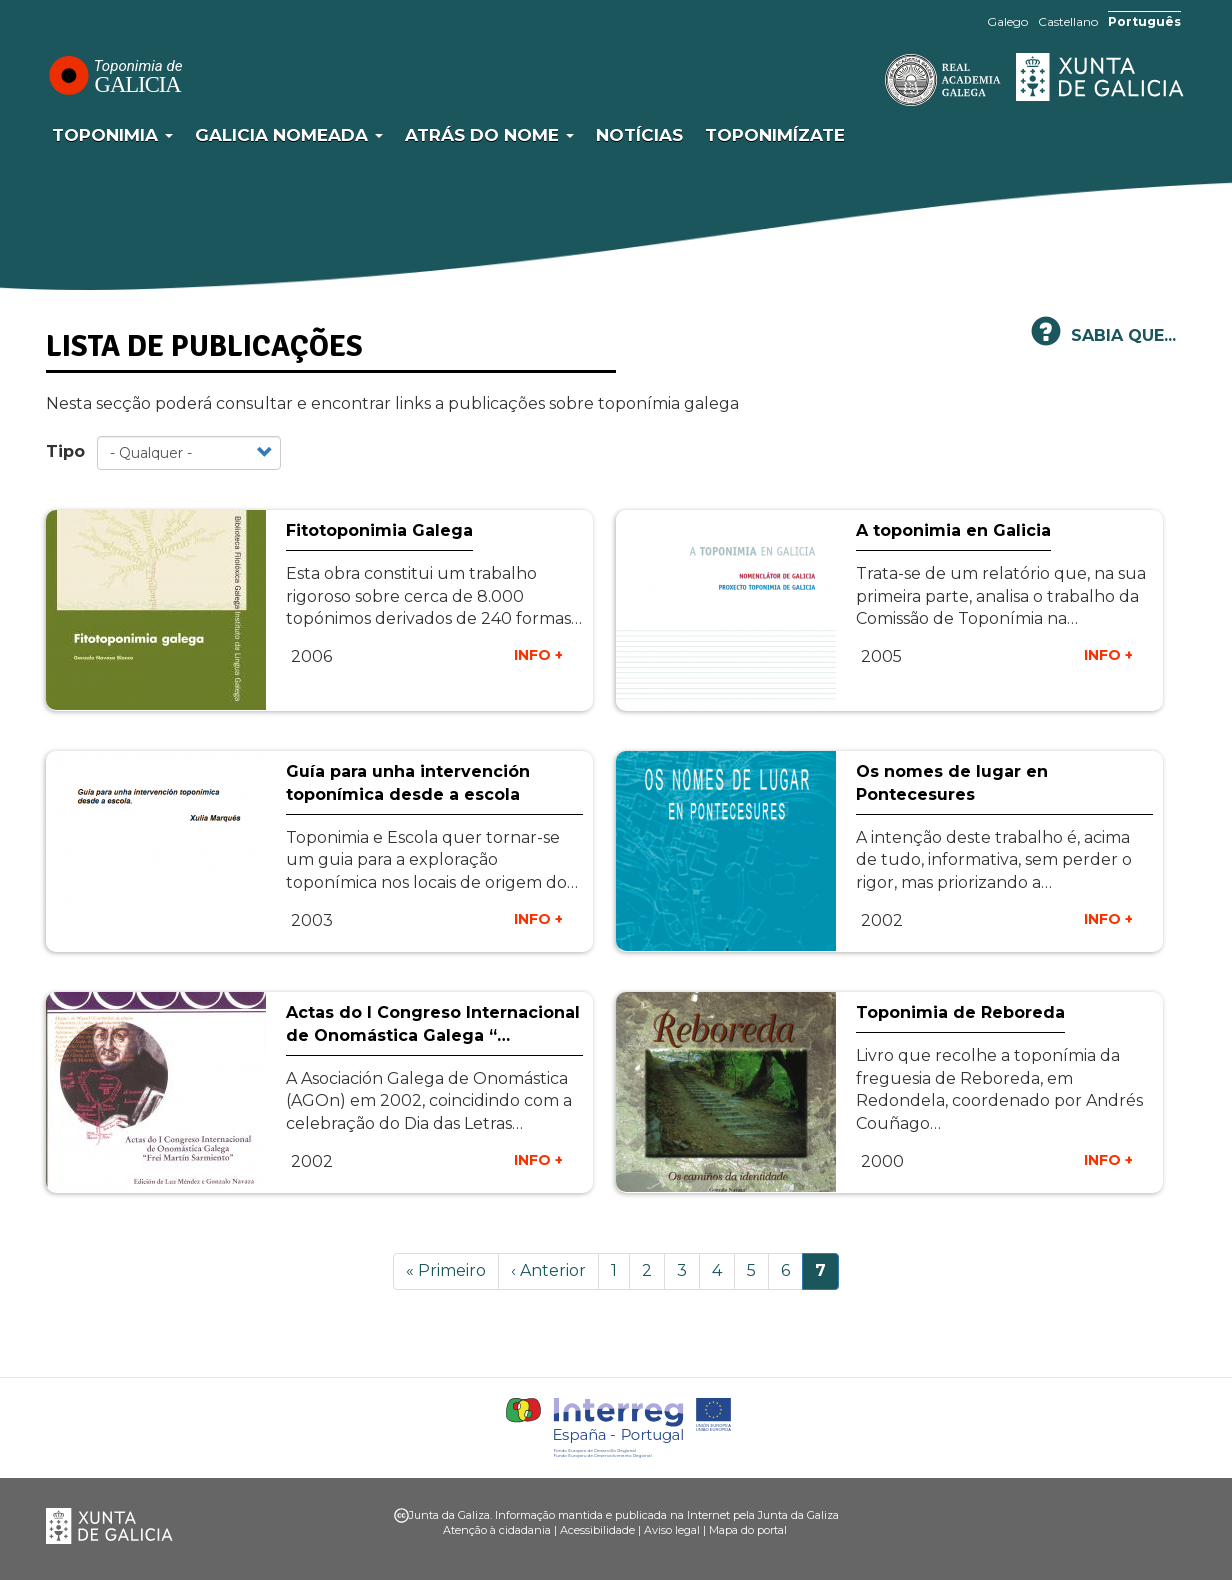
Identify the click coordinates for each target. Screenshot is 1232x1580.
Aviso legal (672, 1530)
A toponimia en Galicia (953, 530)
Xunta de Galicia (1101, 77)
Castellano (1068, 21)
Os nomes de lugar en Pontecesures (952, 783)
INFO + (538, 655)
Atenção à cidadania (497, 1530)
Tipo (65, 451)
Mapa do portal (748, 1530)
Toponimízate (775, 135)
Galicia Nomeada (289, 135)
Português (1144, 21)
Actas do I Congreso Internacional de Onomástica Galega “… (433, 1024)
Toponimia (112, 135)
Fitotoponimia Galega (379, 530)
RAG (881, 80)
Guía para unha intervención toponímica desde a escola (408, 783)
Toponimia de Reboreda (960, 1012)
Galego (1007, 21)
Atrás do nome (489, 135)
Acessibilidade (597, 1530)
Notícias (639, 135)
